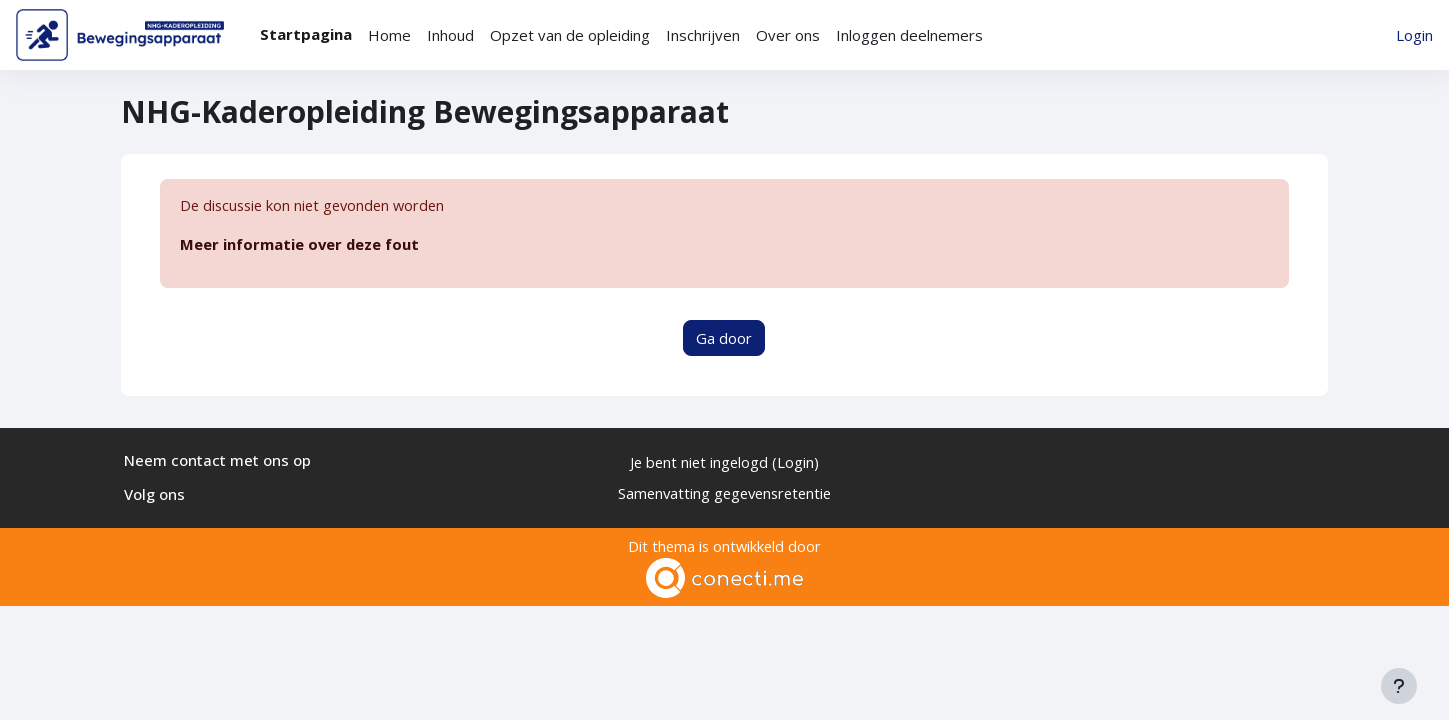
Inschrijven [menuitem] (703, 35)
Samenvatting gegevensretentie (724, 493)
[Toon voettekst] (1399, 686)
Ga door (724, 338)
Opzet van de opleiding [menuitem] (570, 35)
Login (1414, 35)
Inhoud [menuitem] (450, 35)
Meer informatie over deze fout (300, 245)
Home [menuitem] (389, 35)
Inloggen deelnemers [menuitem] (909, 35)
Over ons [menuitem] (788, 35)
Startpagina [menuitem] (306, 34)
